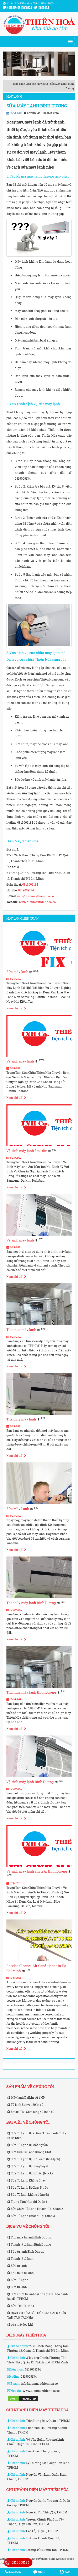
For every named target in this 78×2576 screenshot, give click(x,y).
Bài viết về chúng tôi (28, 2122)
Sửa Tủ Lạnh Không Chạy (26, 2180)
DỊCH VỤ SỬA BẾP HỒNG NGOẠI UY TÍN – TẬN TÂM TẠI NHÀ (38, 2315)
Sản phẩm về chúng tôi (30, 2086)
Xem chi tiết (16, 1008)
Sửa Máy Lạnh (17, 1508)
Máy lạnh (42, 83)
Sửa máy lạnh (17, 971)
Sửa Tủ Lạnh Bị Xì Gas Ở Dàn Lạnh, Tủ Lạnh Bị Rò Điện (38, 2135)
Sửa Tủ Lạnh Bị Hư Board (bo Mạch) (33, 2159)
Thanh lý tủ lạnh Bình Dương (29, 2244)
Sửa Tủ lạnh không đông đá (28, 2195)
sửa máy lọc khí (20, 2324)
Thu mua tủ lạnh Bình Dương (29, 2237)
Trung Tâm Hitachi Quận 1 (27, 2202)
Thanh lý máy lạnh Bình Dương (31, 1603)
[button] (8, 64)
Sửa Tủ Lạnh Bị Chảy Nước (27, 2187)
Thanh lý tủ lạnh (20, 2259)
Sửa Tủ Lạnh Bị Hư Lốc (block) (30, 2173)
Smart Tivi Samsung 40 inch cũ (30, 2112)
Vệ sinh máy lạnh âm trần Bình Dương (36, 1871)
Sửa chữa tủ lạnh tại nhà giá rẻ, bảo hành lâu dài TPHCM (37, 2296)
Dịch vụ (30, 83)
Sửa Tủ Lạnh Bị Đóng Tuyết (27, 2166)
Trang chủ (17, 83)
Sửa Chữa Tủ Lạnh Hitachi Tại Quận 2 (35, 2209)
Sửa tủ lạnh (17, 2266)
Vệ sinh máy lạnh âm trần (26, 1150)
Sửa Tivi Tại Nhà (20, 2306)
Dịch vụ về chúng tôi (27, 2226)
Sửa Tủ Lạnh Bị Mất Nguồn (27, 2145)
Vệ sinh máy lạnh (20, 1061)
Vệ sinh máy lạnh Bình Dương (30, 1782)
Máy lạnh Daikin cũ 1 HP (26, 2098)
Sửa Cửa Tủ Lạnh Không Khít (29, 2152)
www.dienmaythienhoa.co (37, 902)
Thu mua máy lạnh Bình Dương (31, 1692)
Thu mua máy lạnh (21, 1329)
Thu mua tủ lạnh (20, 2273)
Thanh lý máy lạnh (21, 1419)
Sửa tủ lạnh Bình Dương (25, 2251)
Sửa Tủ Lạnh (17, 2280)
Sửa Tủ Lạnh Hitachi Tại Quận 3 (31, 2216)
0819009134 (30, 884)
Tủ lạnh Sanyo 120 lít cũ (25, 2105)
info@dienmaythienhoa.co (35, 896)
